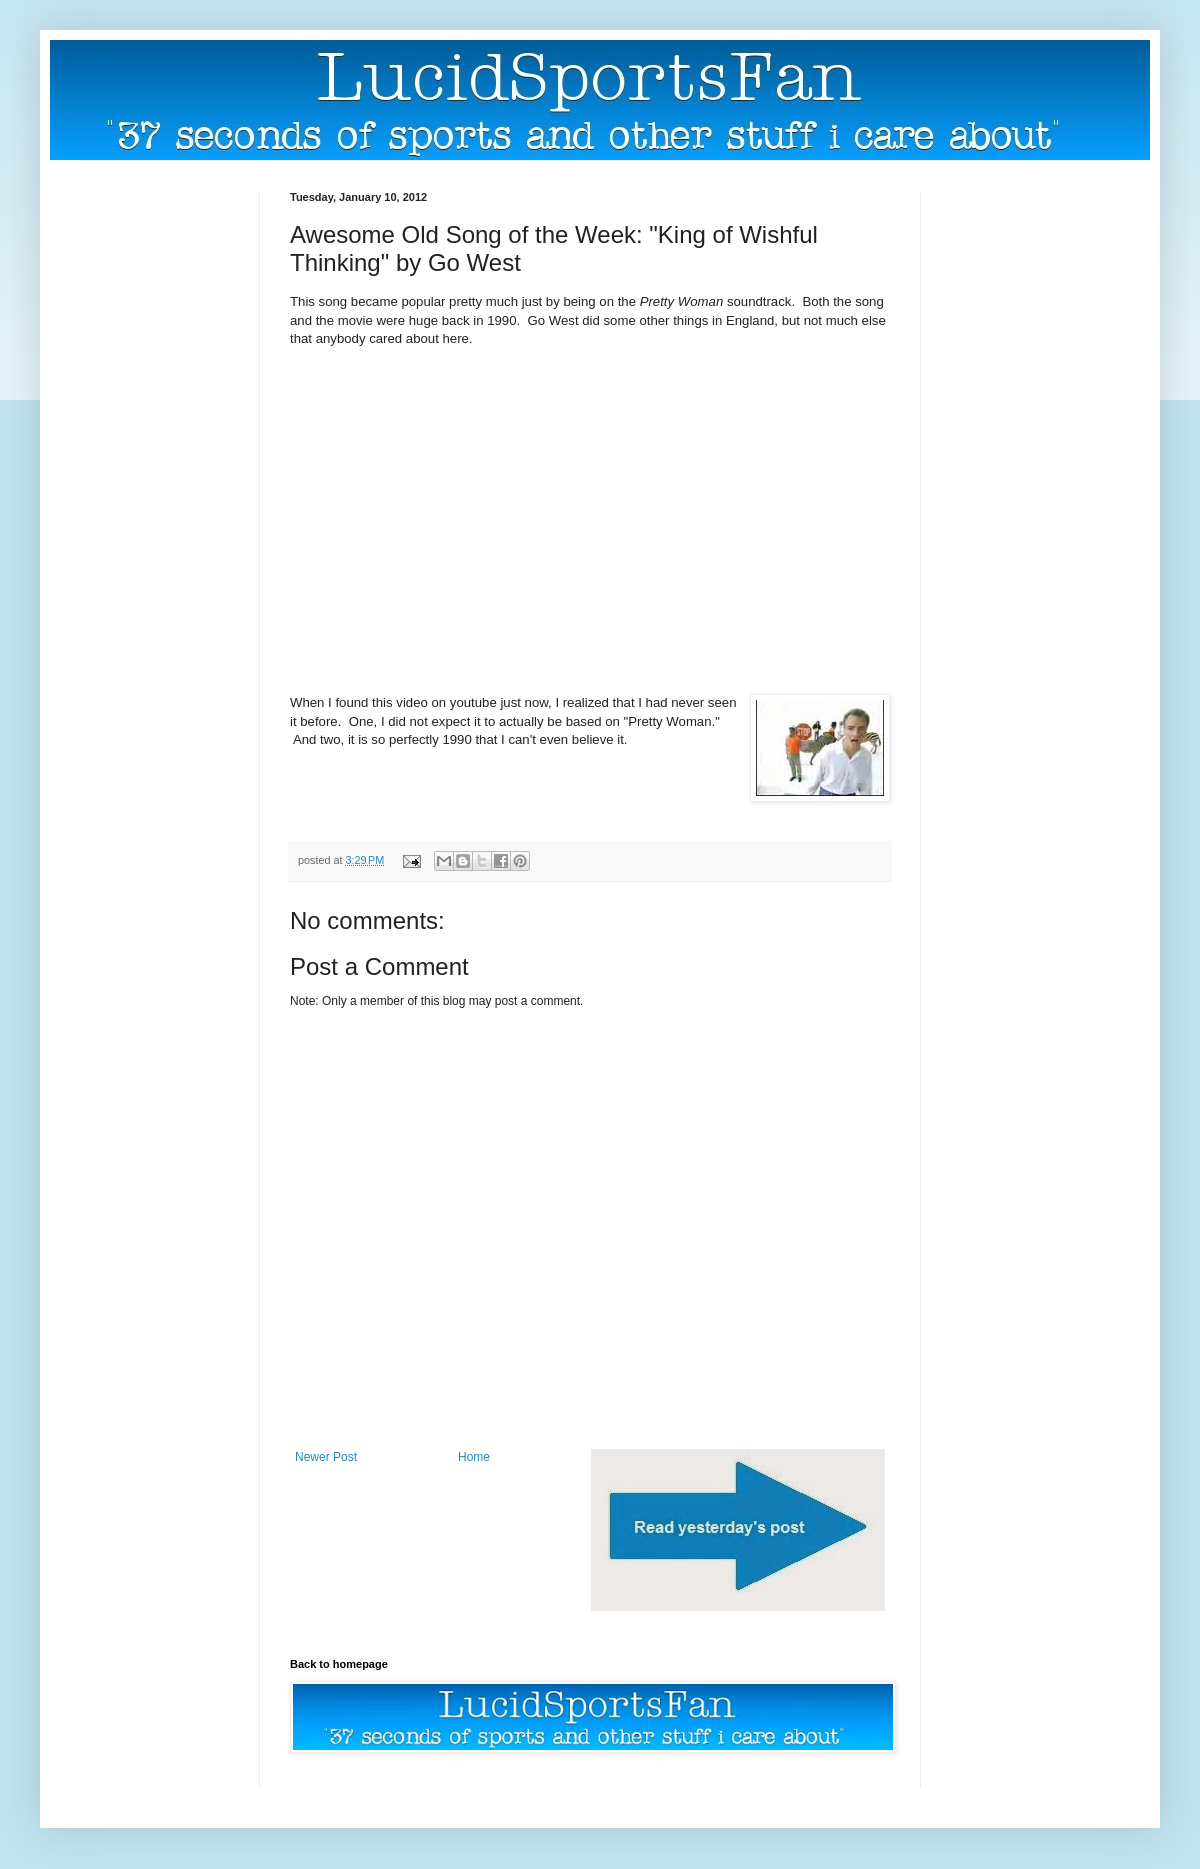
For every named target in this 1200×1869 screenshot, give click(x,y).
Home (474, 1457)
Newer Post (326, 1457)
